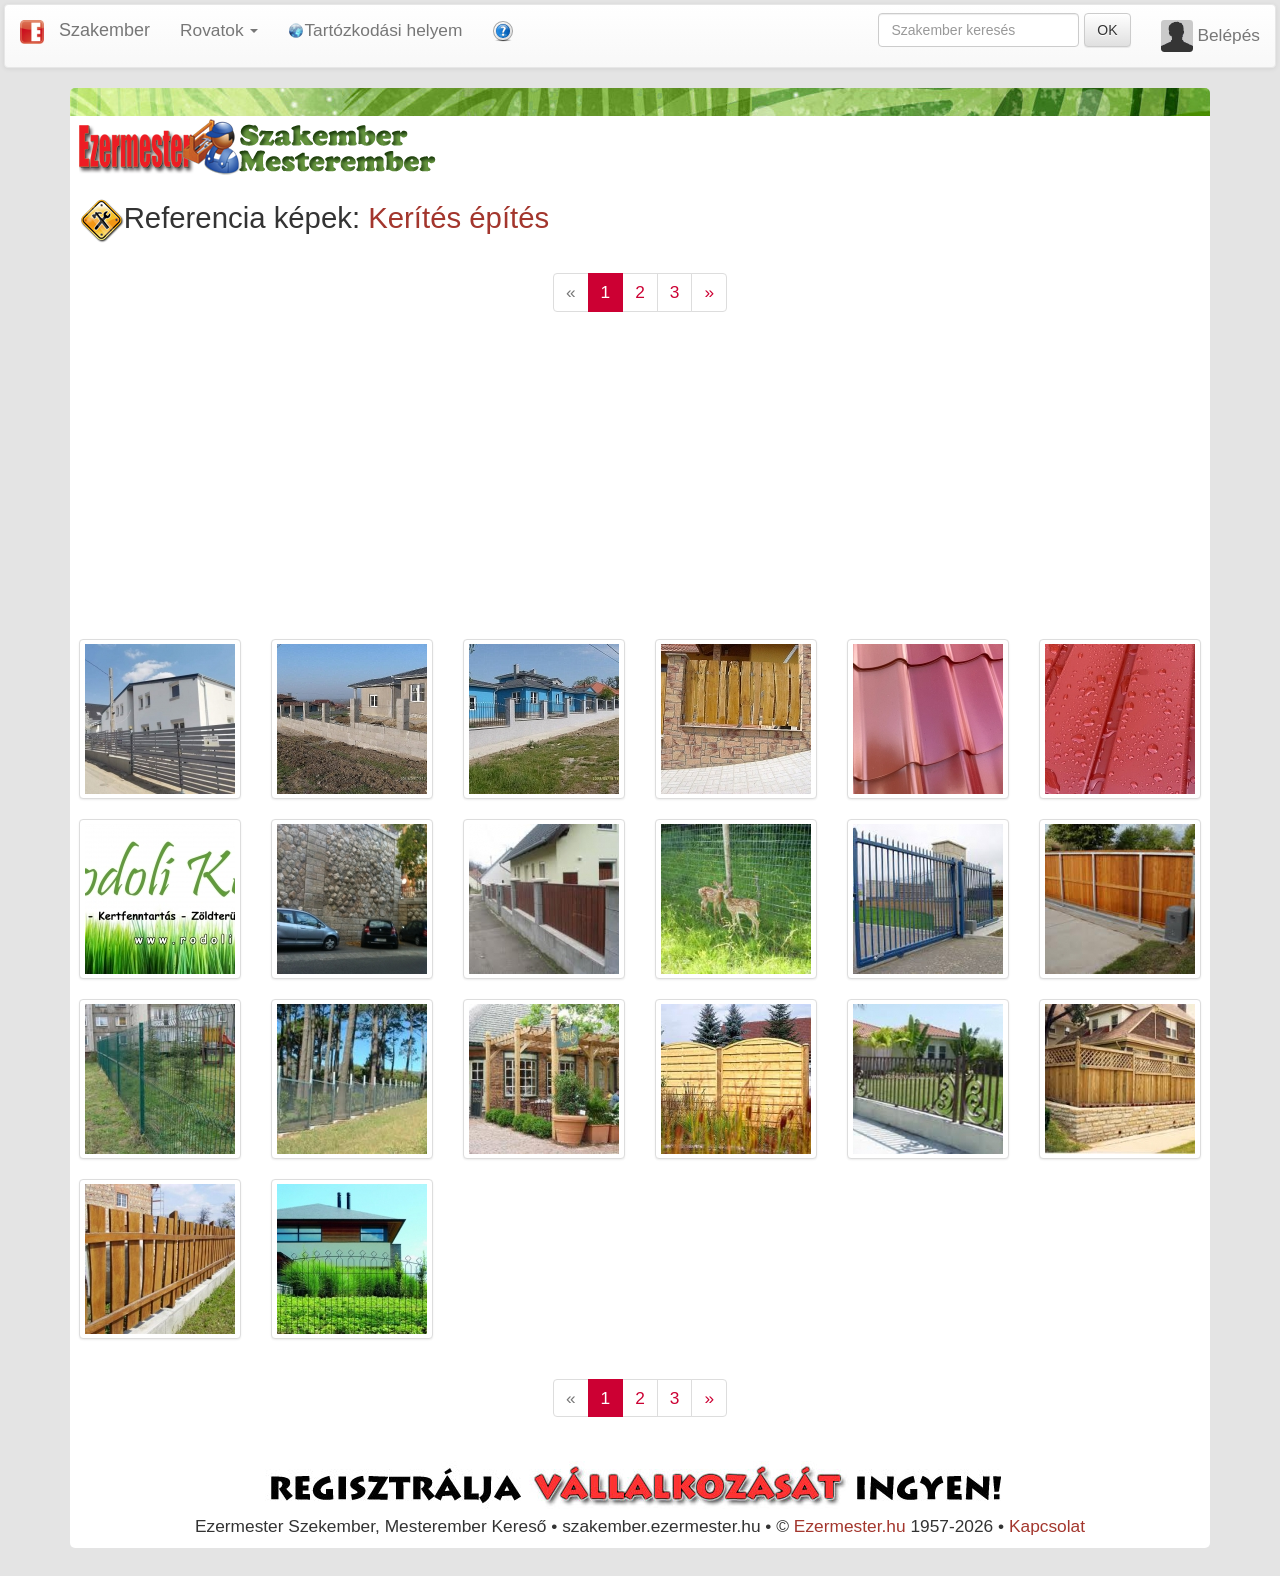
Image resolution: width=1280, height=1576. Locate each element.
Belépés (1228, 35)
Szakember (104, 30)
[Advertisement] (640, 489)
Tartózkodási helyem (375, 30)
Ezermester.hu (850, 1526)
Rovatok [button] (219, 30)
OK (1107, 30)
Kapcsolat (1047, 1526)
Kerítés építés (458, 217)
